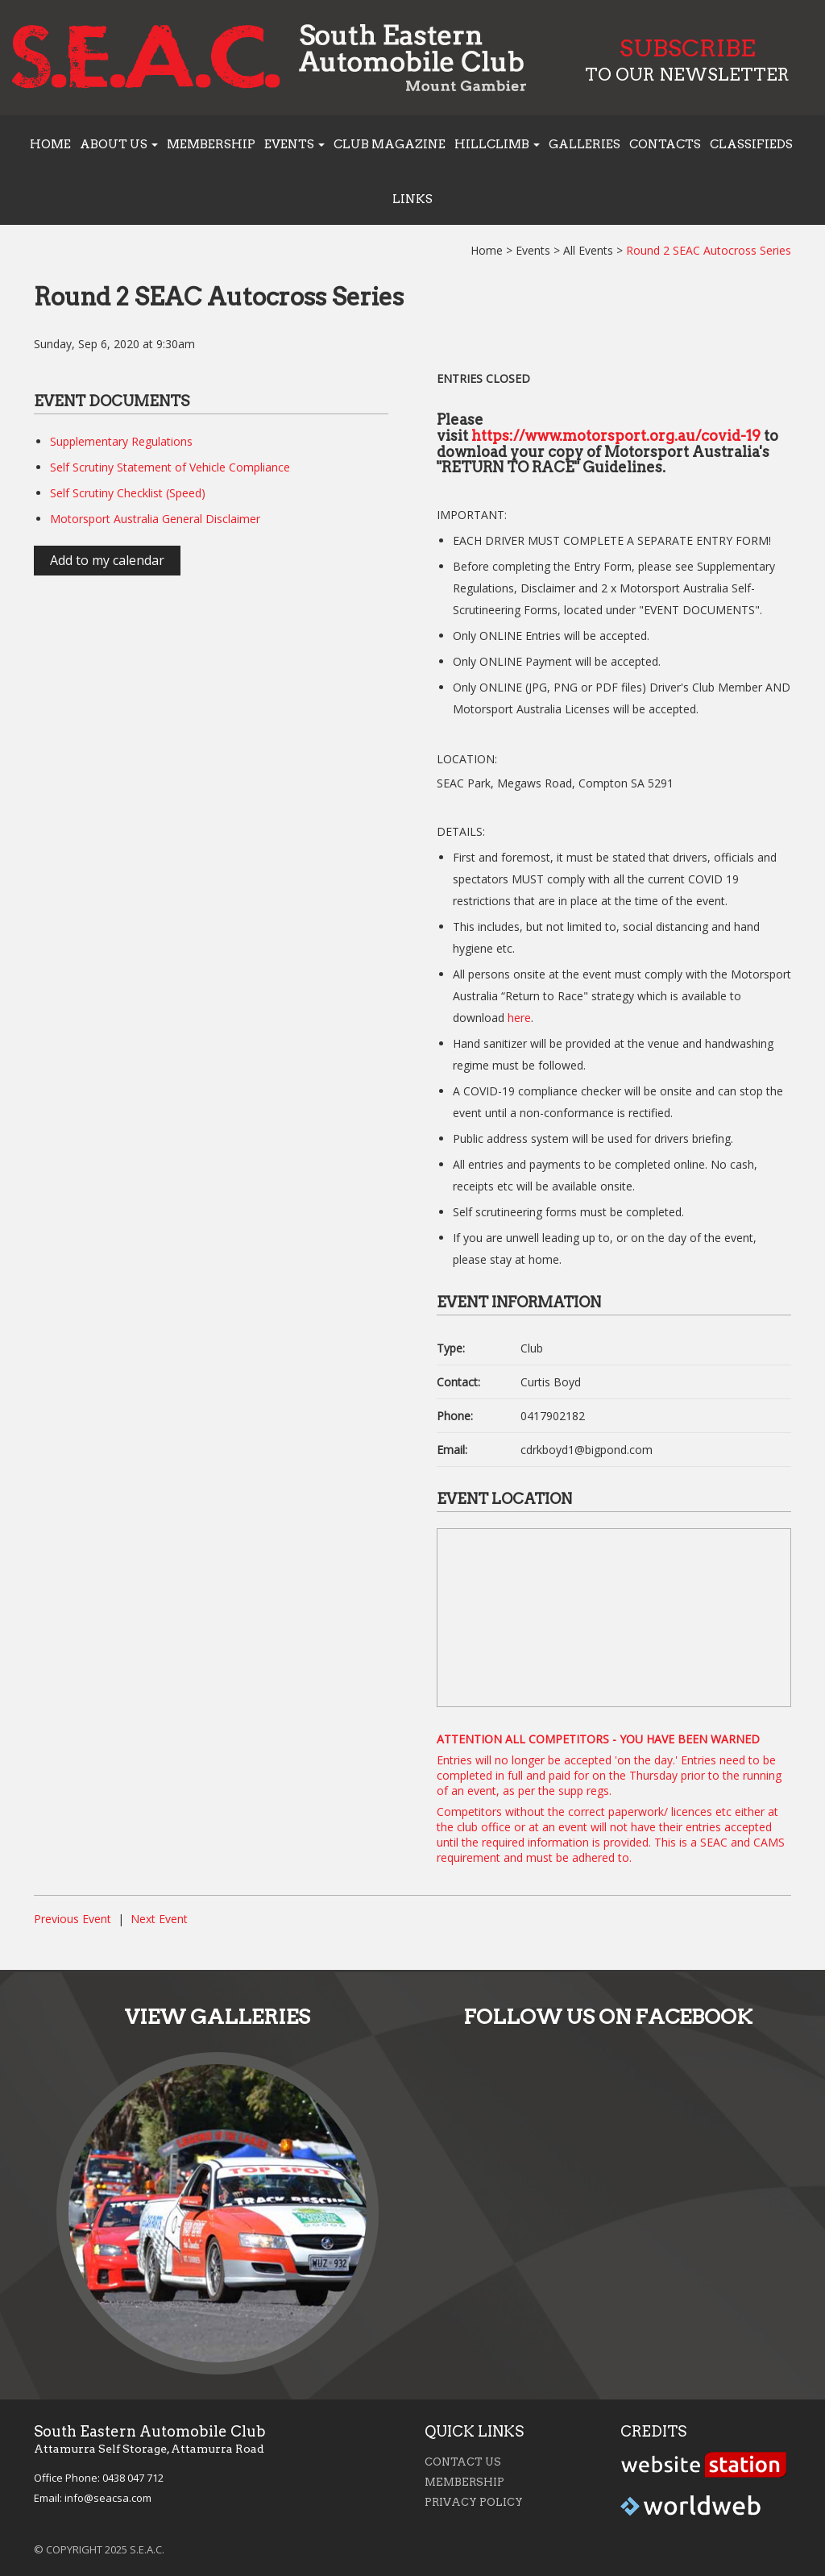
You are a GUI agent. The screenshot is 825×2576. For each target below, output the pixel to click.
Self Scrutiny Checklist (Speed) (127, 493)
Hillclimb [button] (497, 144)
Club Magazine (390, 144)
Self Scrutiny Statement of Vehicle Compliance (170, 467)
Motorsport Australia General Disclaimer (155, 518)
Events (533, 250)
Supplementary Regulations (121, 441)
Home (50, 144)
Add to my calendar (107, 560)
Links (412, 199)
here (519, 1017)
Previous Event (72, 1918)
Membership (211, 144)
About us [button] (119, 144)
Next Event (159, 1918)
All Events (588, 250)
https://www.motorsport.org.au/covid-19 (616, 435)
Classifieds (751, 144)
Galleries (584, 144)
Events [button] (294, 144)
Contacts (665, 144)
